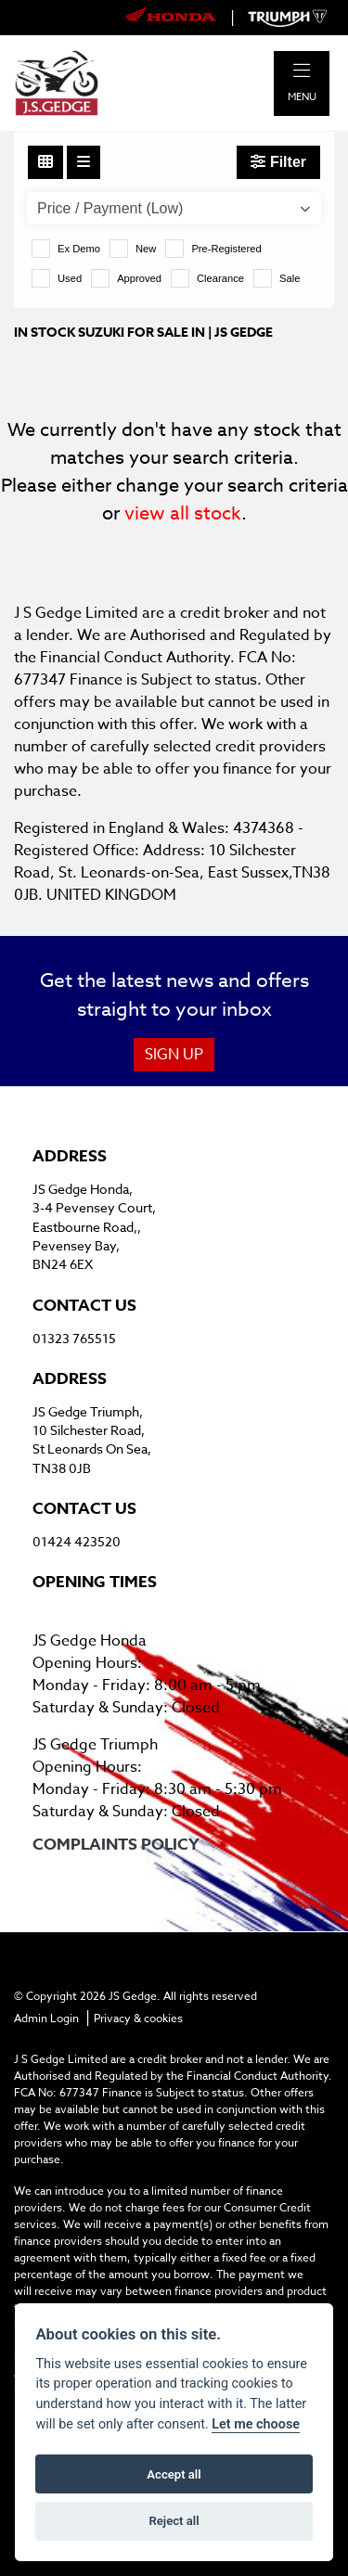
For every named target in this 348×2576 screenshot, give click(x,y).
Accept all (173, 2474)
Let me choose (256, 2424)
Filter (278, 162)
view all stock (182, 513)
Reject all (173, 2521)
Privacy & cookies (138, 2018)
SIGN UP (174, 1055)
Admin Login (46, 2018)
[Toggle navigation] (301, 71)
